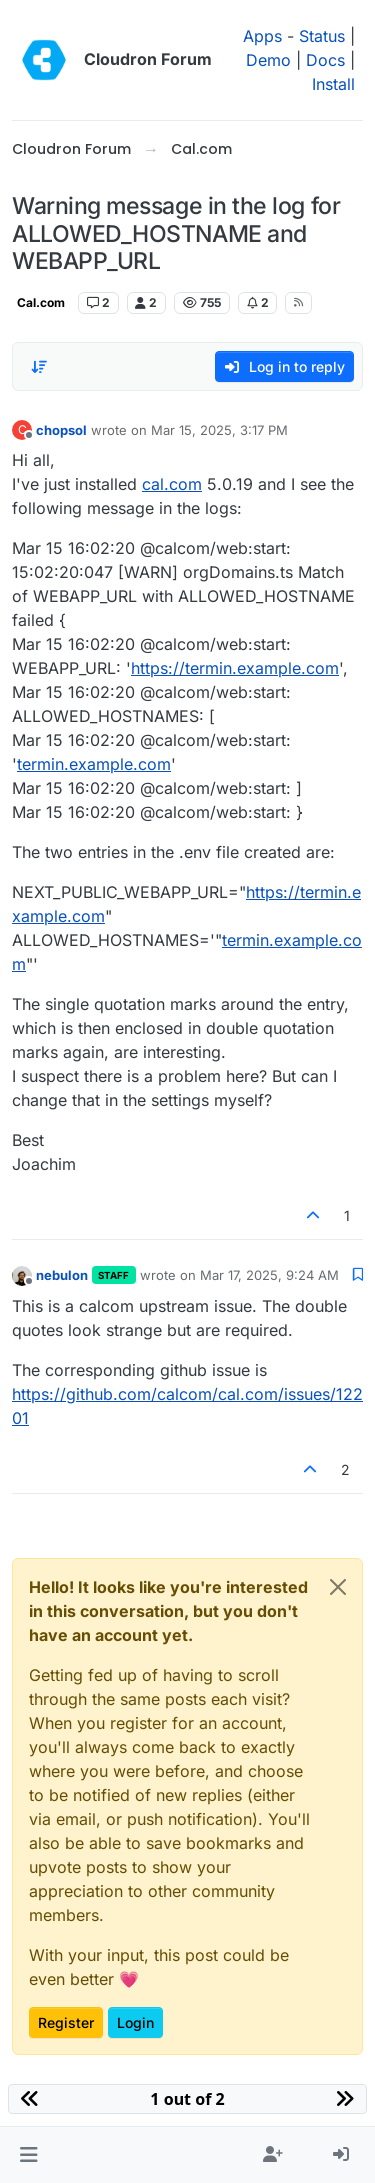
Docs (325, 60)
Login (135, 2022)
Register (66, 2022)
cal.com (172, 484)
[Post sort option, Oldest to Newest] (39, 367)
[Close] (338, 1587)
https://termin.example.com (235, 668)
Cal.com (41, 302)
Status (322, 36)
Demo (268, 60)
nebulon (62, 1275)
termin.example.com (94, 764)
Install (333, 84)
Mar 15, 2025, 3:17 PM (219, 430)
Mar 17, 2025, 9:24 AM (269, 1275)
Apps (262, 36)
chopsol (61, 430)
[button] (28, 2155)
